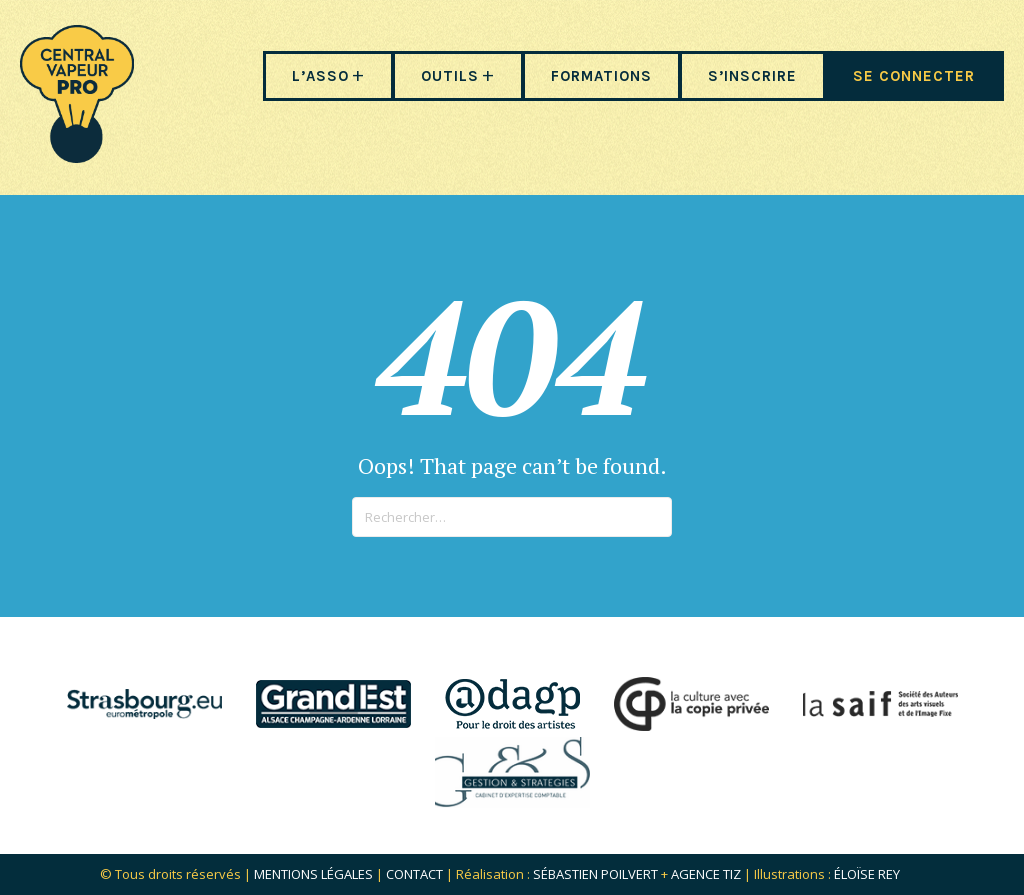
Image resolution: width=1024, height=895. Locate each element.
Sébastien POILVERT (595, 874)
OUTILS (450, 76)
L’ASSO (320, 76)
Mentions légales (313, 874)
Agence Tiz (706, 874)
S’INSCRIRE (752, 76)
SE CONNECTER (914, 76)
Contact (414, 874)
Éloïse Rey (867, 874)
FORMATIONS (601, 76)
